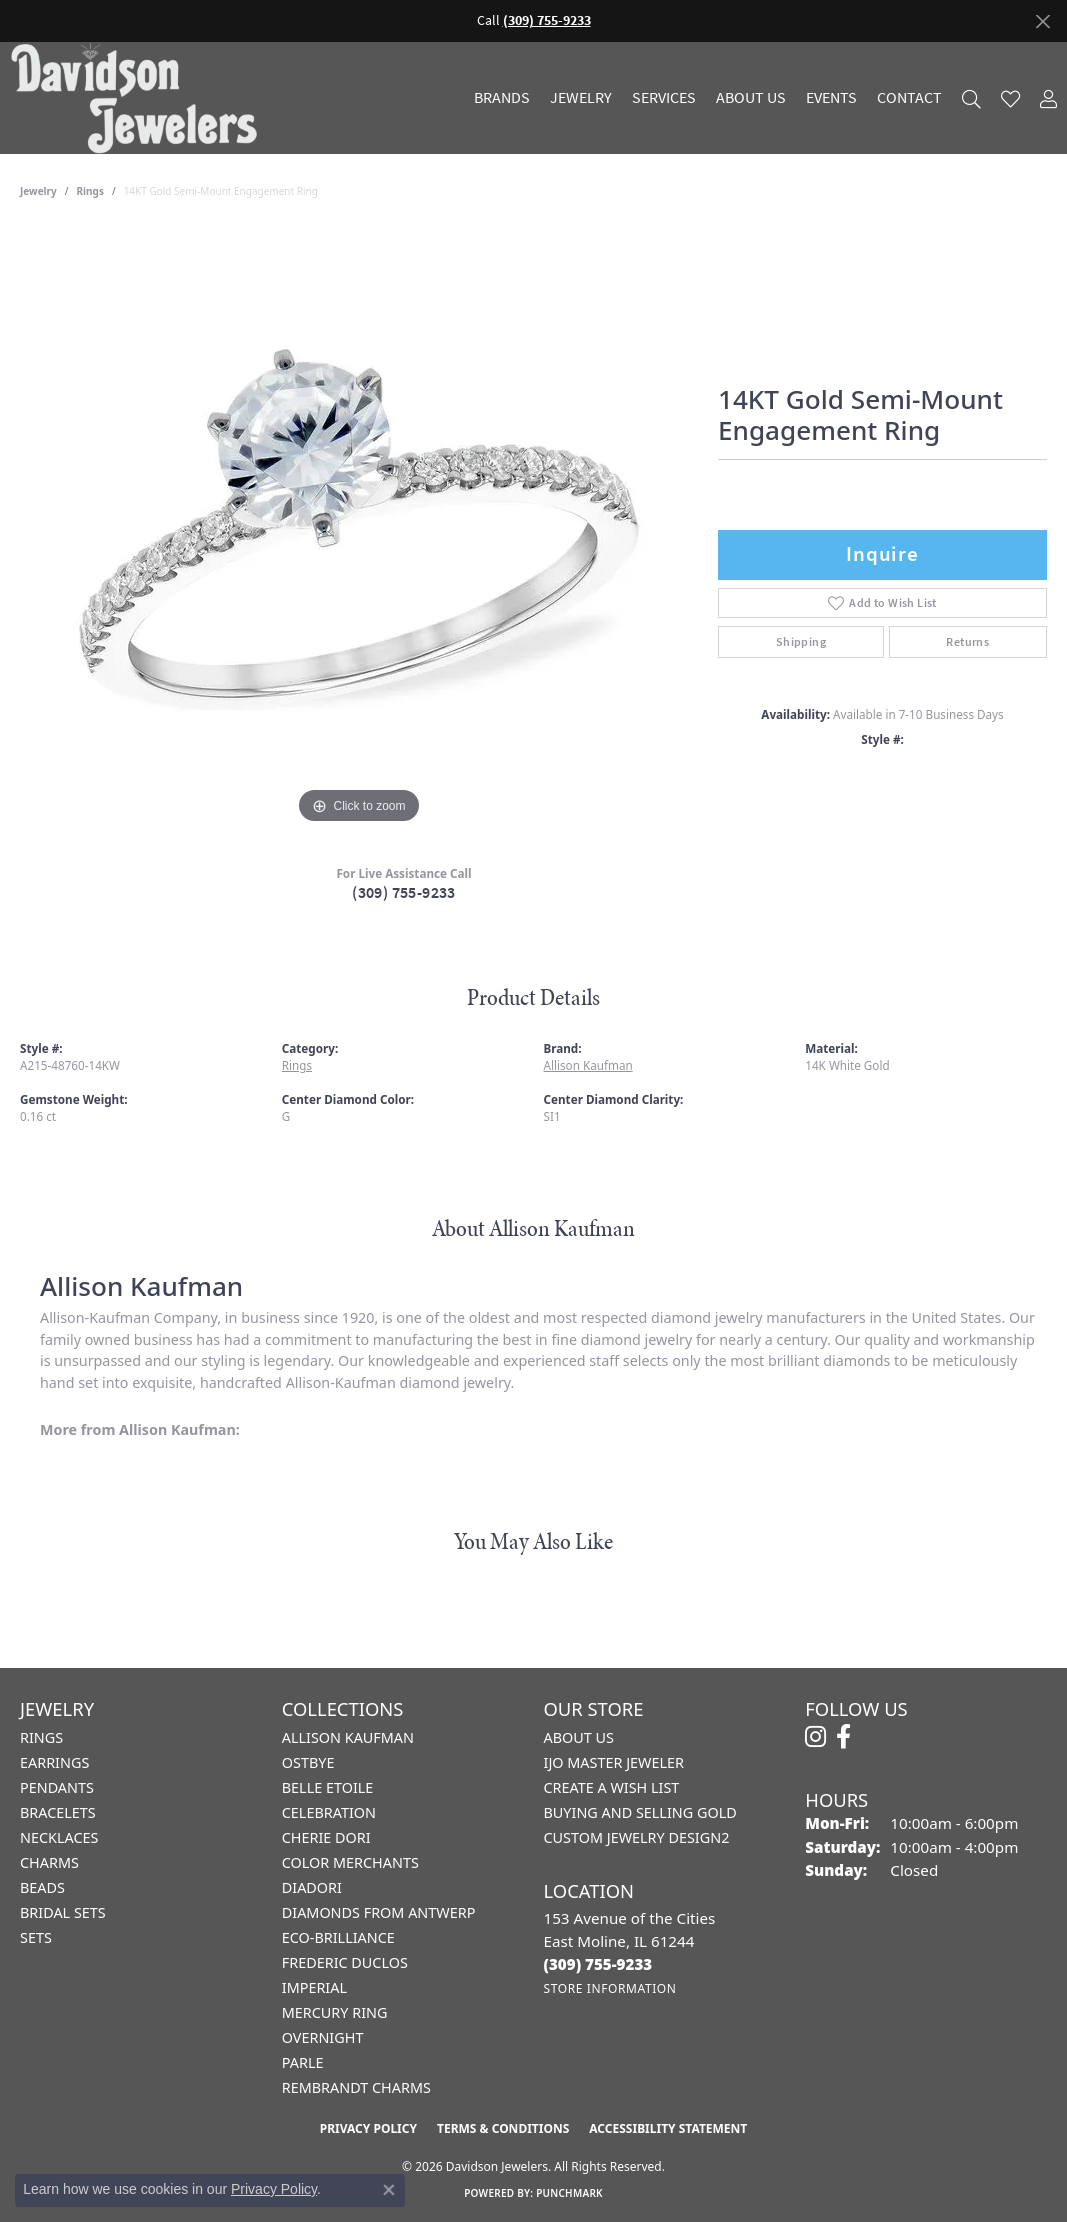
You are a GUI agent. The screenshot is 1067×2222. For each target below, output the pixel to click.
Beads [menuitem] (42, 1887)
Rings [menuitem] (41, 1737)
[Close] (1042, 21)
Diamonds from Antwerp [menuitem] (379, 1912)
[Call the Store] (598, 1964)
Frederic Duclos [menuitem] (345, 1962)
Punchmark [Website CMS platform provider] (569, 2193)
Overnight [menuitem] (323, 2037)
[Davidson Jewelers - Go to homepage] (139, 98)
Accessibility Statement (668, 2128)
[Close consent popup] (389, 2190)
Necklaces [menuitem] (59, 1837)
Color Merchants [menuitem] (350, 1862)
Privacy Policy (368, 2128)
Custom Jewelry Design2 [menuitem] (637, 1837)
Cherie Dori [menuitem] (326, 1837)
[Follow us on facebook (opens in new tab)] (843, 1737)
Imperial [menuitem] (314, 1987)
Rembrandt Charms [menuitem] (356, 2087)
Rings (90, 191)
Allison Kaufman (588, 1065)
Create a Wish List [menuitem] (612, 1787)
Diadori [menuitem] (312, 1887)
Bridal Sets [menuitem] (63, 1912)
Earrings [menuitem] (54, 1762)
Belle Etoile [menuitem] (328, 1787)
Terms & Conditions (503, 2128)
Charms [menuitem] (49, 1862)
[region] (359, 529)
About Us (751, 98)
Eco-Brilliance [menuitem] (338, 1937)
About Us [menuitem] (579, 1737)
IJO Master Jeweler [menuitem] (614, 1762)
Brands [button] (502, 98)
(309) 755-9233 (404, 892)
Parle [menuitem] (303, 2062)
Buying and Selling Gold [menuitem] (640, 1812)
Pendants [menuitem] (57, 1787)
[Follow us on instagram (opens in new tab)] (815, 1737)
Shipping (801, 642)
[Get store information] (610, 1988)
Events (831, 98)
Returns (967, 642)
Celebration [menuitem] (329, 1812)
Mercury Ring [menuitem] (335, 2012)
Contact (909, 98)
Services (664, 98)
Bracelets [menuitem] (58, 1812)
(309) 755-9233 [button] (547, 20)
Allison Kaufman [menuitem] (348, 1737)
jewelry (38, 191)
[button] (971, 98)
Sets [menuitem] (36, 1937)
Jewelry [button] (581, 98)
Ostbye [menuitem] (308, 1762)
